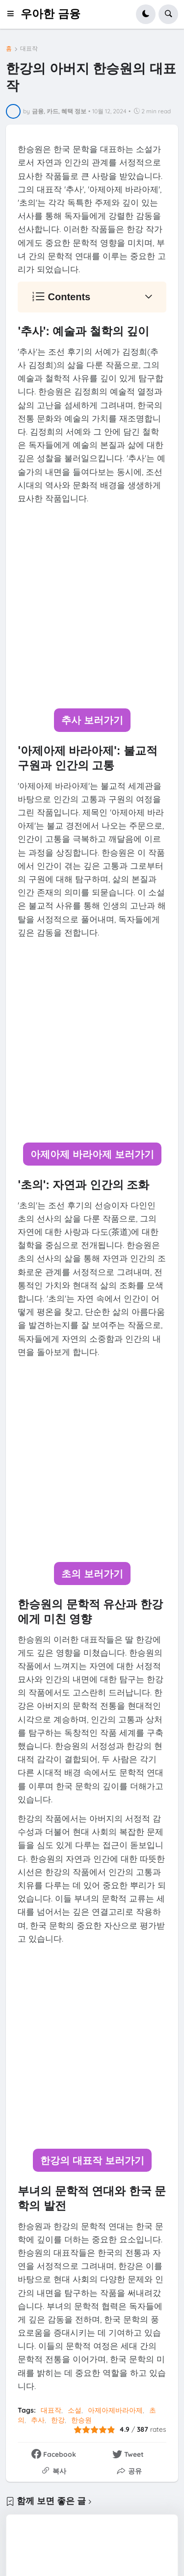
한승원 (81, 2420)
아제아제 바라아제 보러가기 (92, 1154)
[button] (13, 14)
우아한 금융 (50, 13)
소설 (74, 2410)
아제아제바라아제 (115, 2410)
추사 (38, 2420)
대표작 (29, 49)
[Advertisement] (92, 607)
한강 (58, 2420)
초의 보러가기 (92, 1573)
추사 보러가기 (92, 720)
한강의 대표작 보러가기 (92, 2160)
